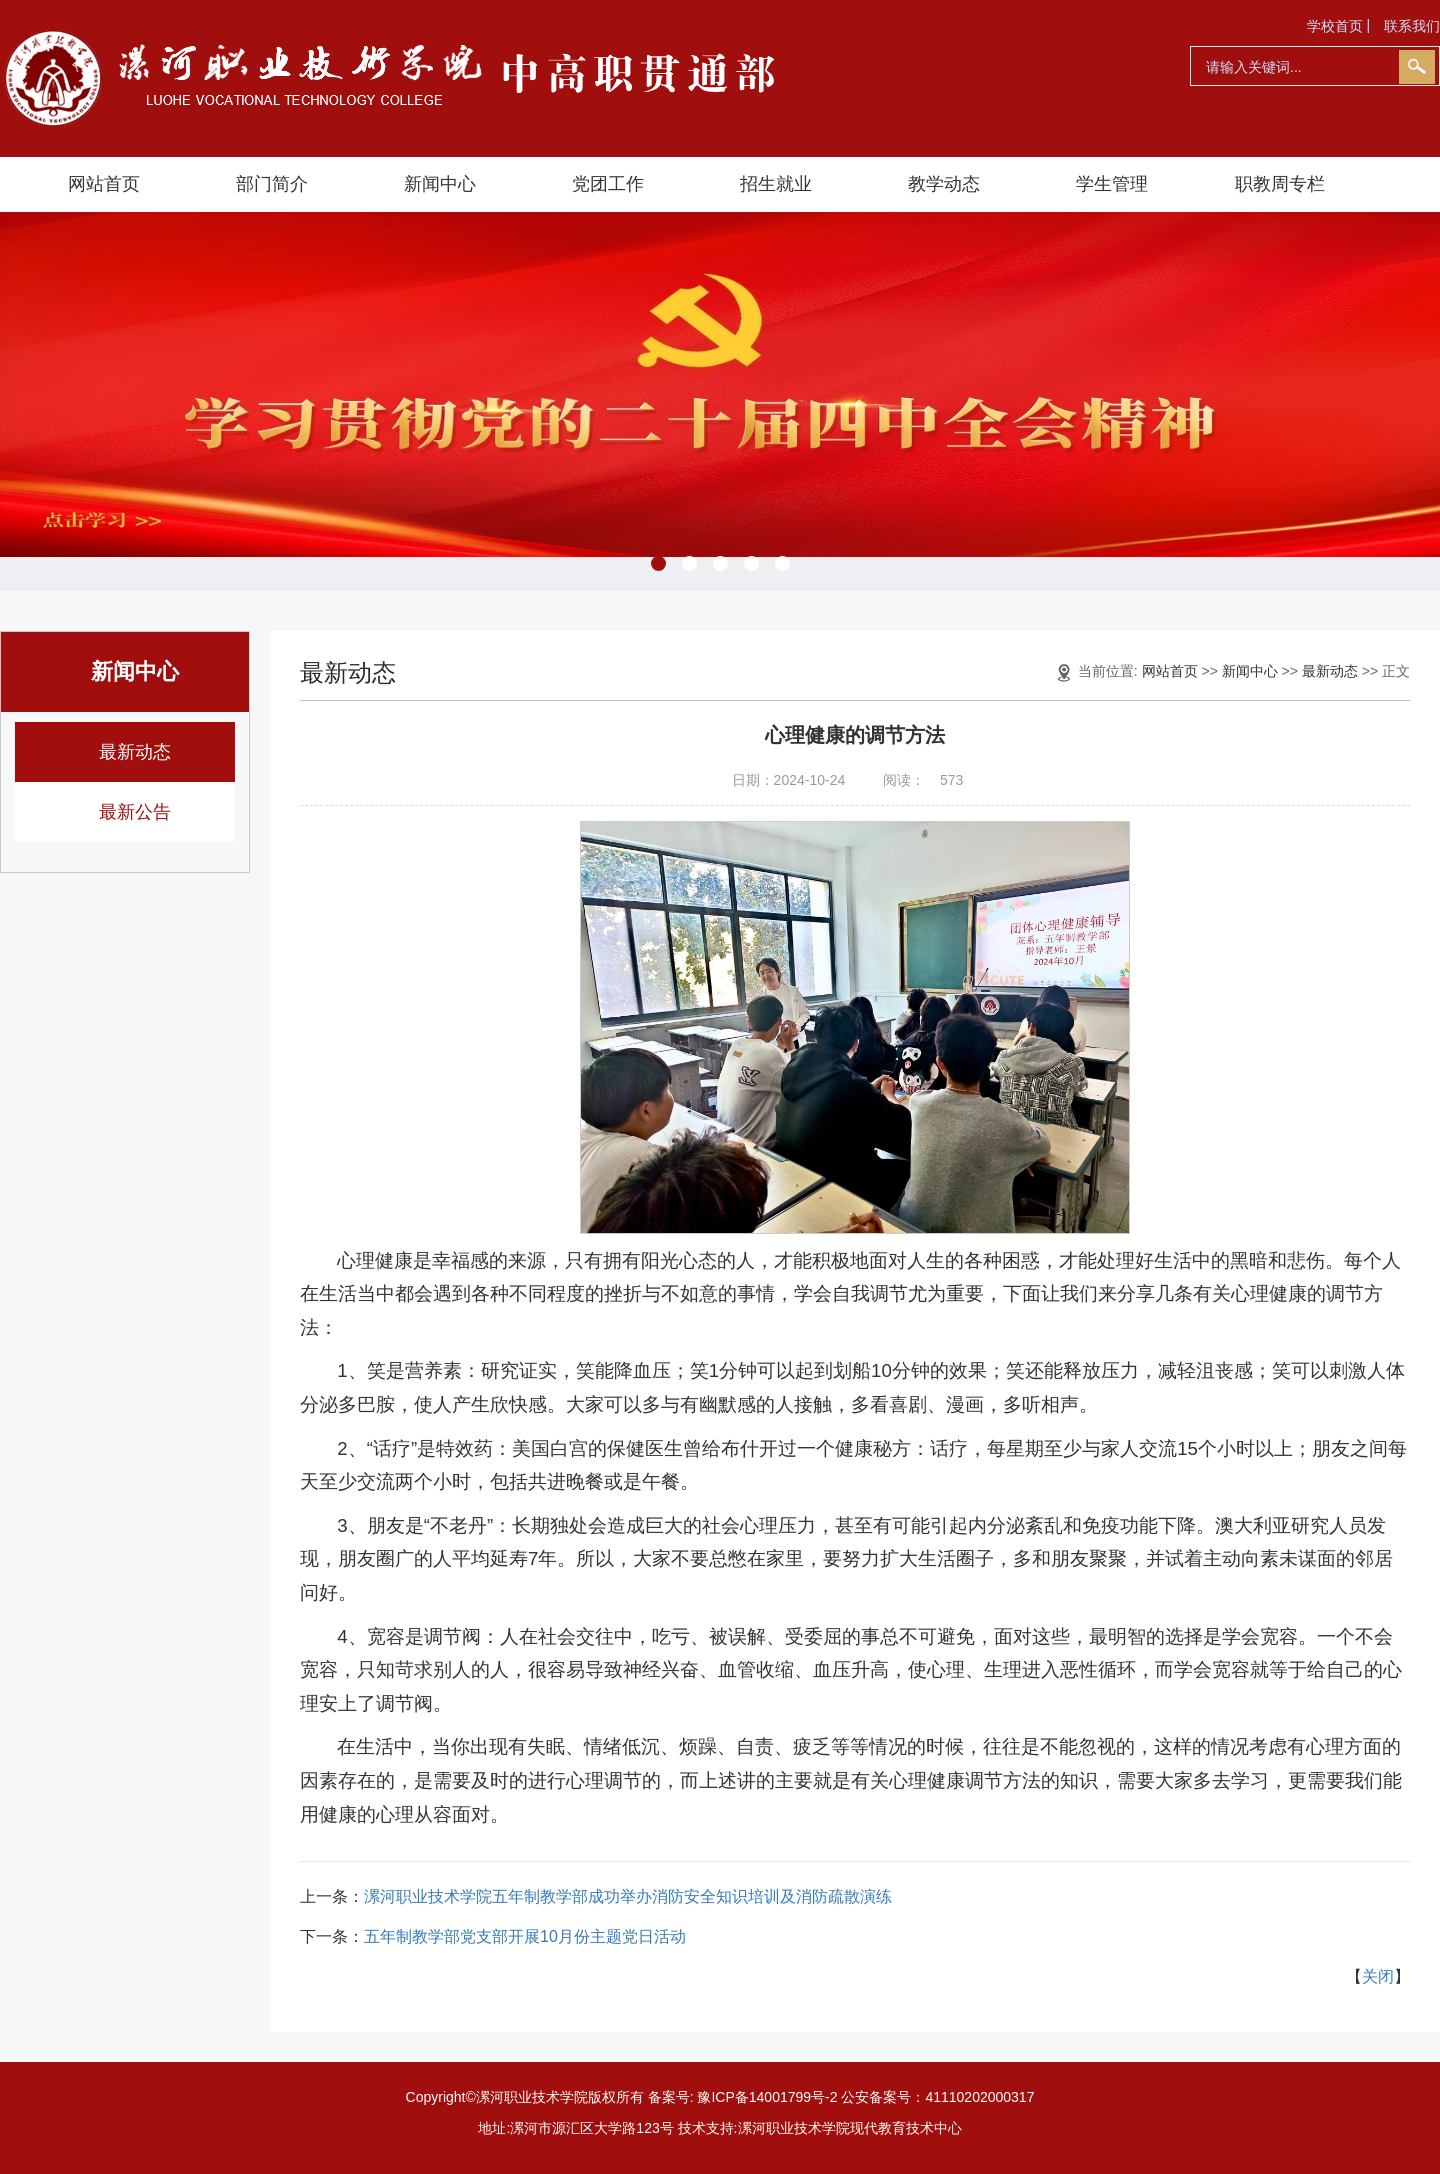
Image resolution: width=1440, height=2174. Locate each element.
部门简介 (272, 184)
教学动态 (944, 184)
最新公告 (135, 812)
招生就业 (776, 184)
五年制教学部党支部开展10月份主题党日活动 (525, 1936)
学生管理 (1112, 184)
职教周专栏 (1280, 184)
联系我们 (1412, 26)
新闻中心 (440, 184)
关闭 (1378, 1976)
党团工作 (608, 184)
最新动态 (135, 752)
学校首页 (1335, 26)
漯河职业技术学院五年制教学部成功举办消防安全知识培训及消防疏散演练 (628, 1896)
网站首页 (104, 184)
